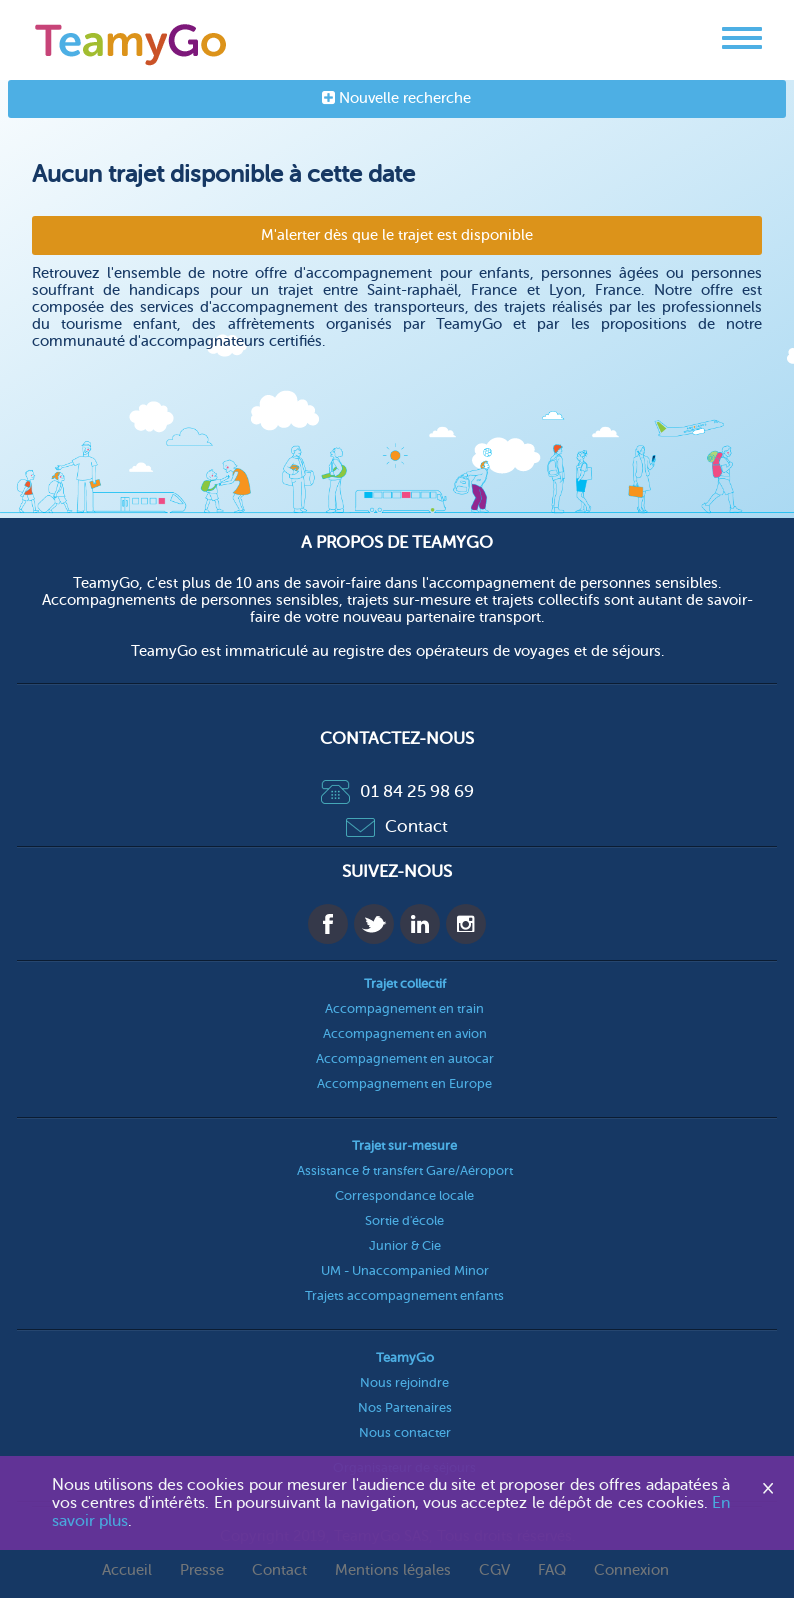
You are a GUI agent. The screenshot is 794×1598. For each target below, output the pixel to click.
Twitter (374, 924)
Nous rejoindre (404, 1382)
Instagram (466, 924)
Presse (202, 1570)
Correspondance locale (404, 1195)
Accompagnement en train (404, 1008)
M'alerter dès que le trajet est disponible (397, 235)
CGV (494, 1570)
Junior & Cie (405, 1245)
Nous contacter (405, 1432)
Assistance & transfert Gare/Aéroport (405, 1170)
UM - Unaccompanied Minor (405, 1270)
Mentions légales (393, 1570)
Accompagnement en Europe (404, 1083)
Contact (397, 826)
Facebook (328, 924)
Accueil (127, 1570)
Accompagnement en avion (405, 1033)
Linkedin (420, 924)
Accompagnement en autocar (405, 1058)
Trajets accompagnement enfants (404, 1295)
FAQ (552, 1570)
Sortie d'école (404, 1220)
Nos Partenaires (405, 1407)
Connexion (631, 1570)
